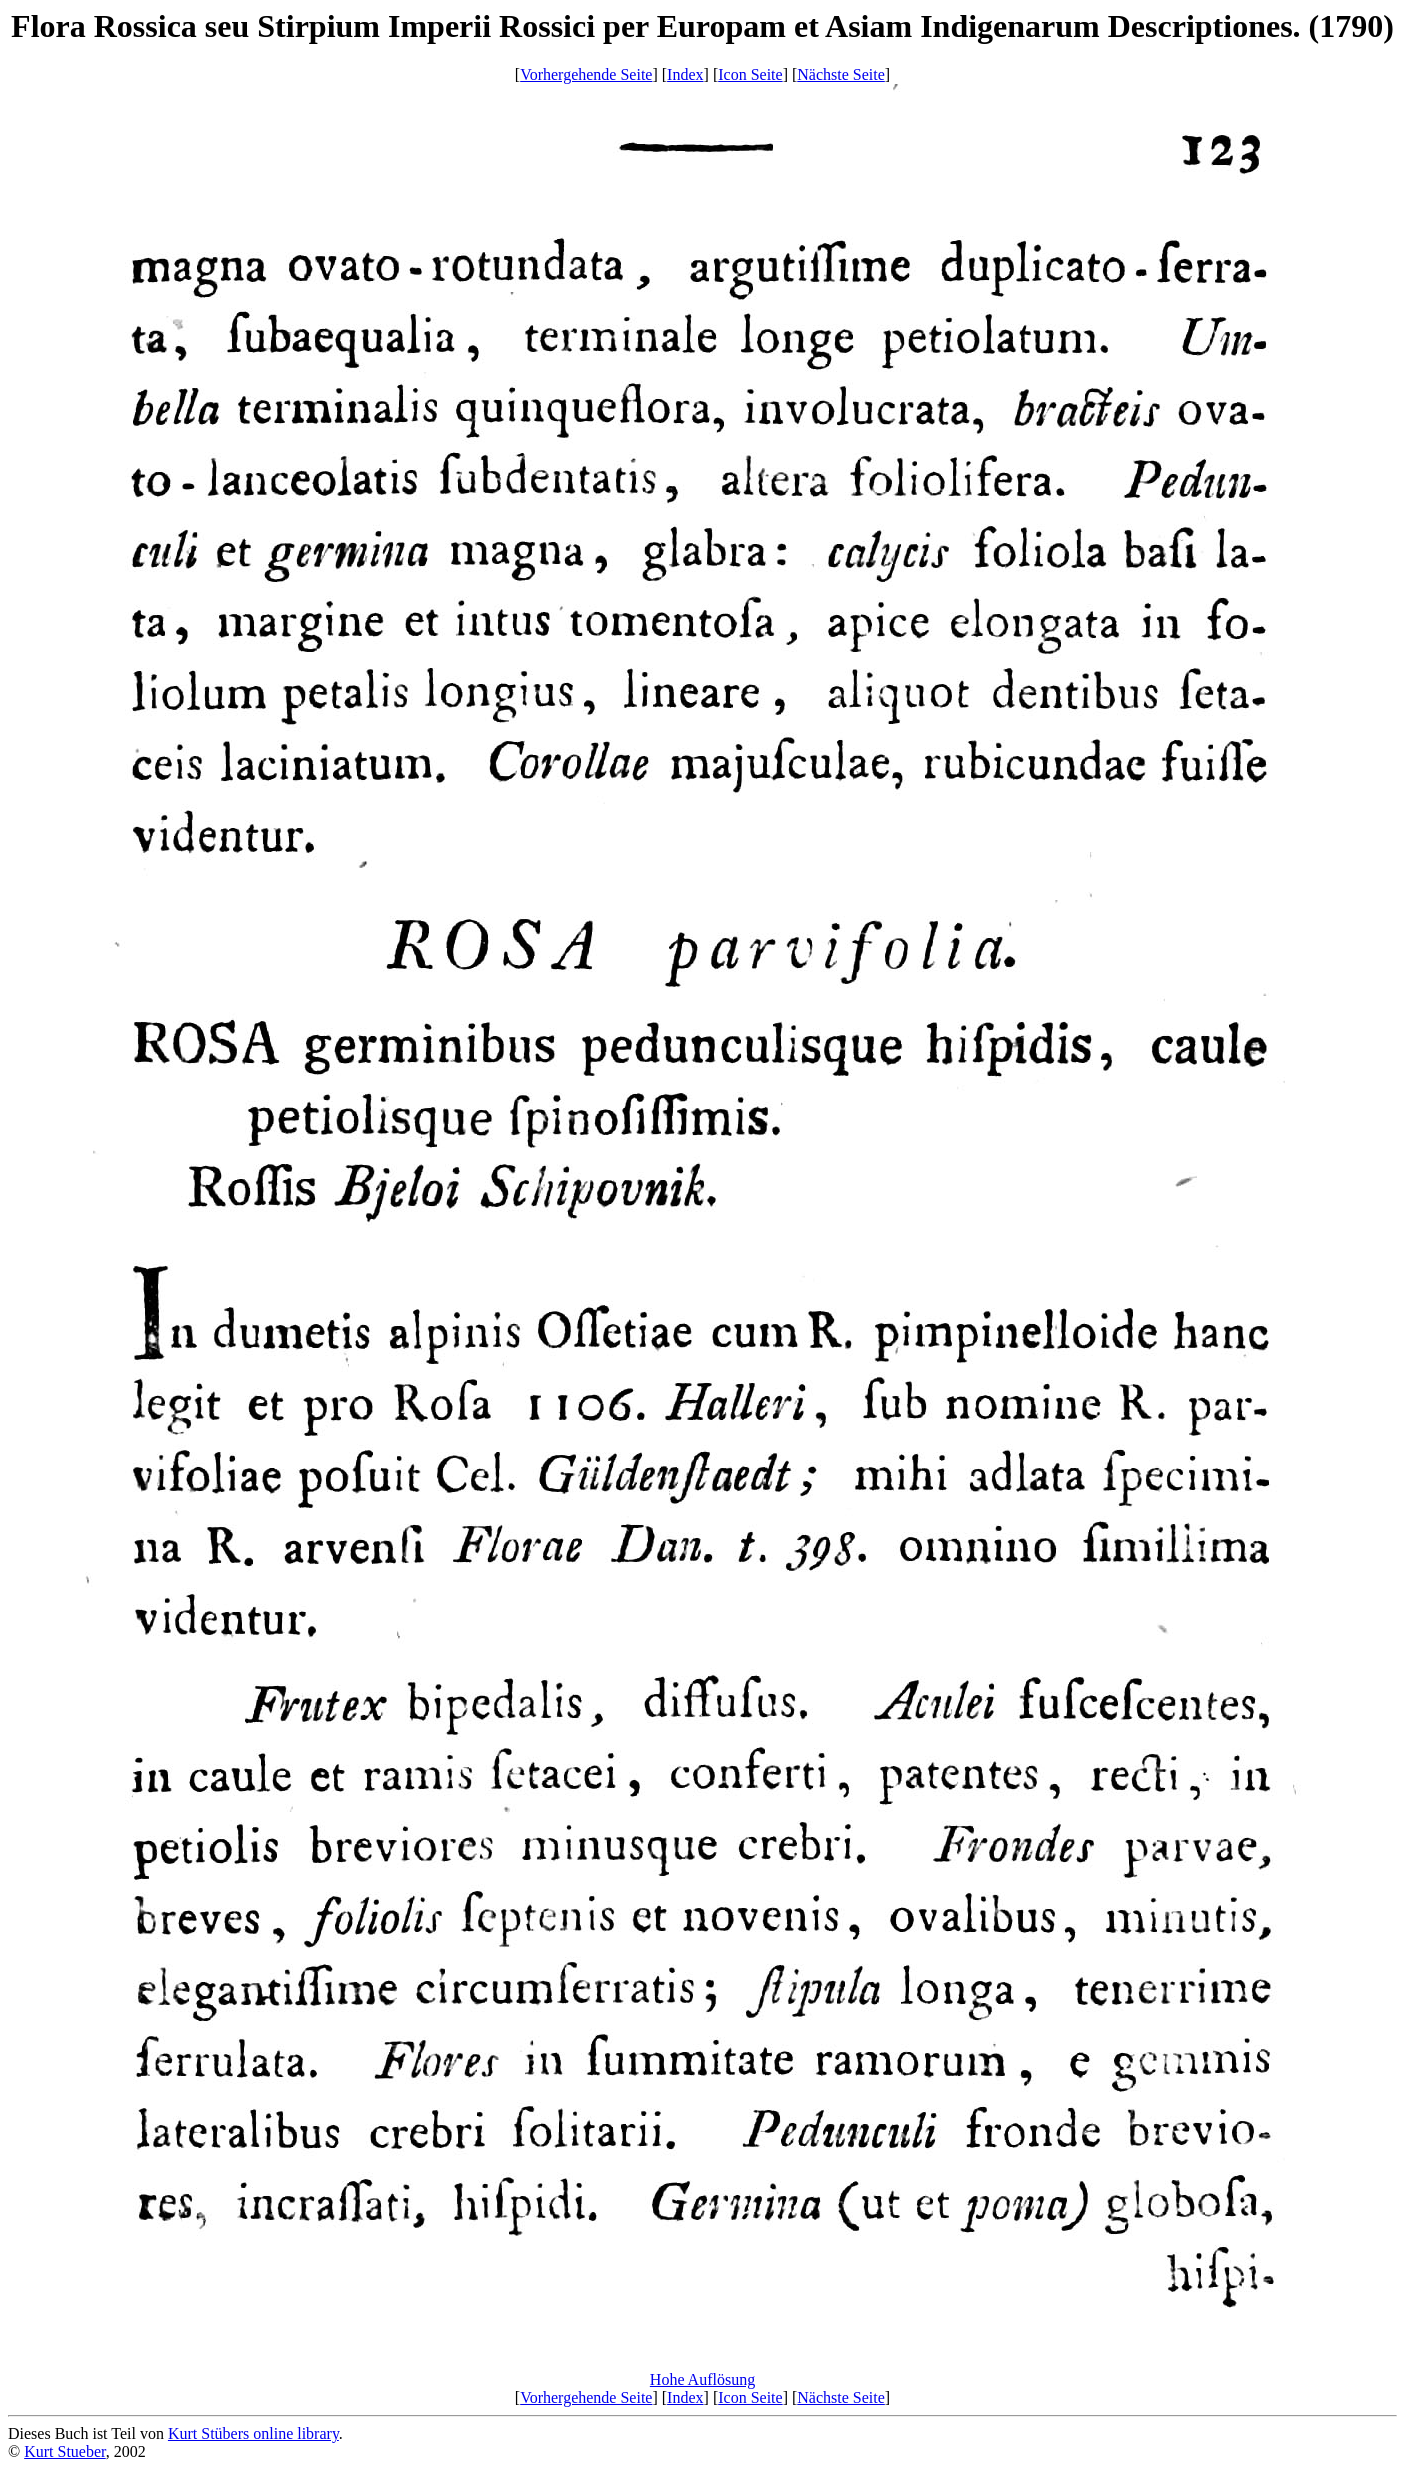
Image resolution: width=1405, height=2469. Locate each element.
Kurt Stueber (65, 2451)
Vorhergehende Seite (586, 74)
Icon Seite (750, 74)
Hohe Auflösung (702, 2379)
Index (685, 74)
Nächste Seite (841, 74)
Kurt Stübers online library (253, 2433)
